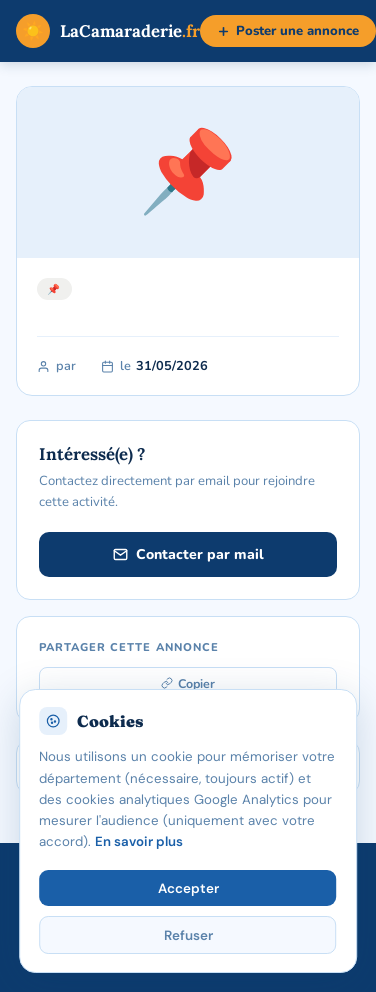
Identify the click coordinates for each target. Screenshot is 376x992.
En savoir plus (139, 841)
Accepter (188, 888)
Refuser (188, 935)
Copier (188, 683)
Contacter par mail (188, 554)
